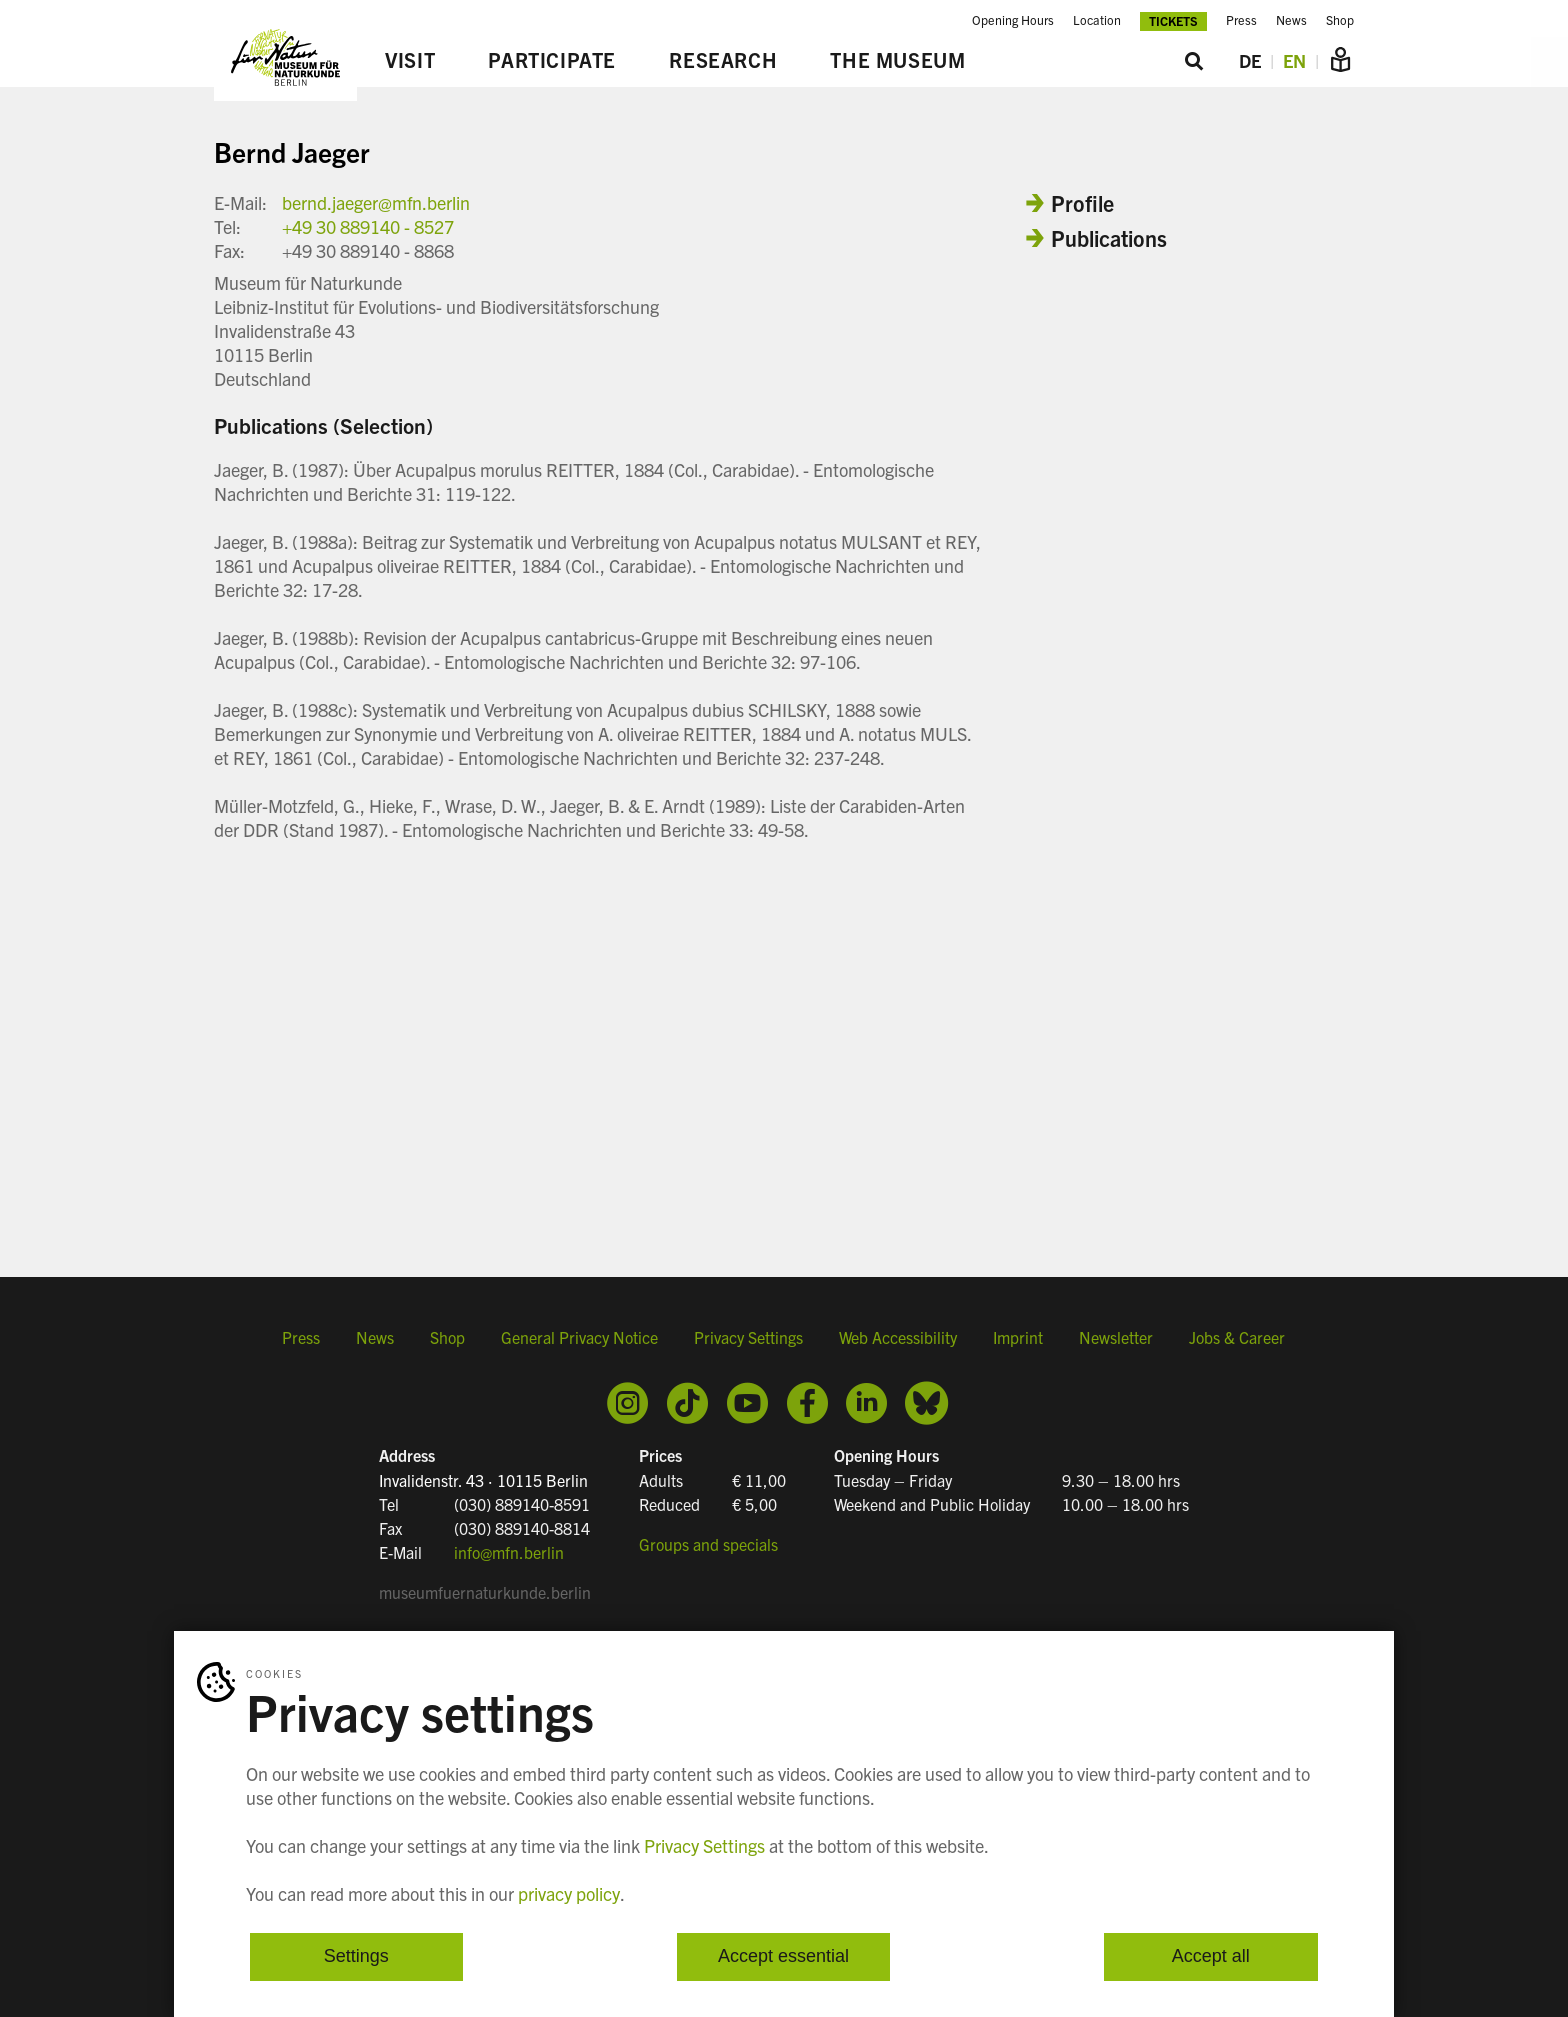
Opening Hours (1013, 20)
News (1291, 20)
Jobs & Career (1237, 1337)
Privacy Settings (748, 1337)
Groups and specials (708, 1544)
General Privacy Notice (579, 1337)
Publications (1109, 237)
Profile (1082, 202)
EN (1294, 60)
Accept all (1211, 1957)
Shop (1340, 20)
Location (1097, 20)
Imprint (1018, 1337)
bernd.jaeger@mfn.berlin (376, 202)
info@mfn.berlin (509, 1552)
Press (1241, 20)
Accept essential (783, 1957)
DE (1250, 60)
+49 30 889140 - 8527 (368, 226)
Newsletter (1116, 1337)
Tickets (1173, 20)
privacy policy (569, 1893)
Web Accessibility (898, 1337)
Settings (356, 1957)
